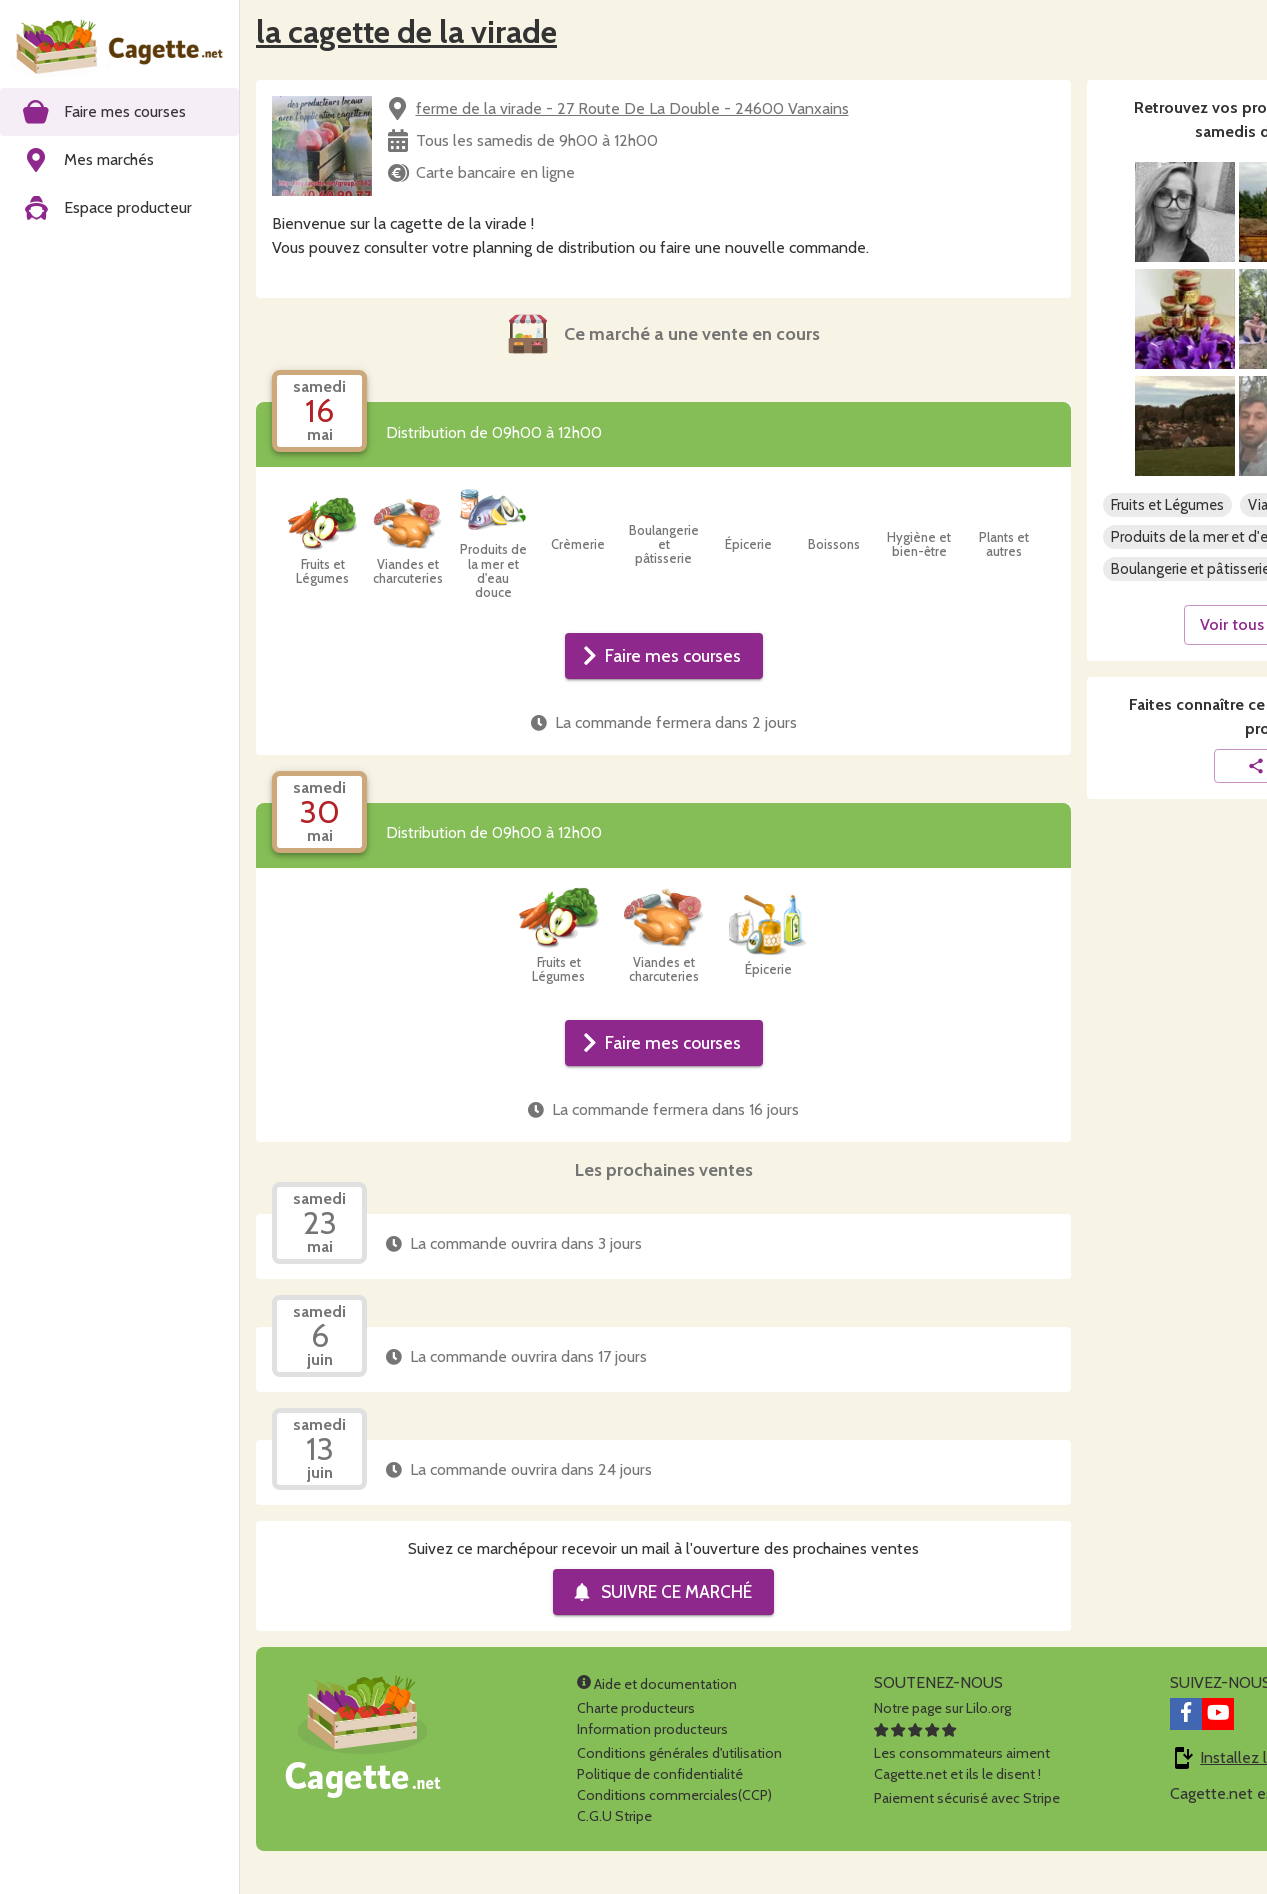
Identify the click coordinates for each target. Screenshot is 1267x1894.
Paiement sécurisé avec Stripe (967, 1798)
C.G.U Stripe (614, 1816)
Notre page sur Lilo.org (942, 1708)
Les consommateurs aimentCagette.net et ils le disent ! (962, 1753)
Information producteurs (652, 1729)
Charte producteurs (636, 1708)
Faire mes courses (662, 656)
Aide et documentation (657, 1684)
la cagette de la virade (406, 31)
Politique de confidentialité (660, 1774)
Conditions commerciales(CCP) (674, 1795)
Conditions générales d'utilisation (679, 1753)
